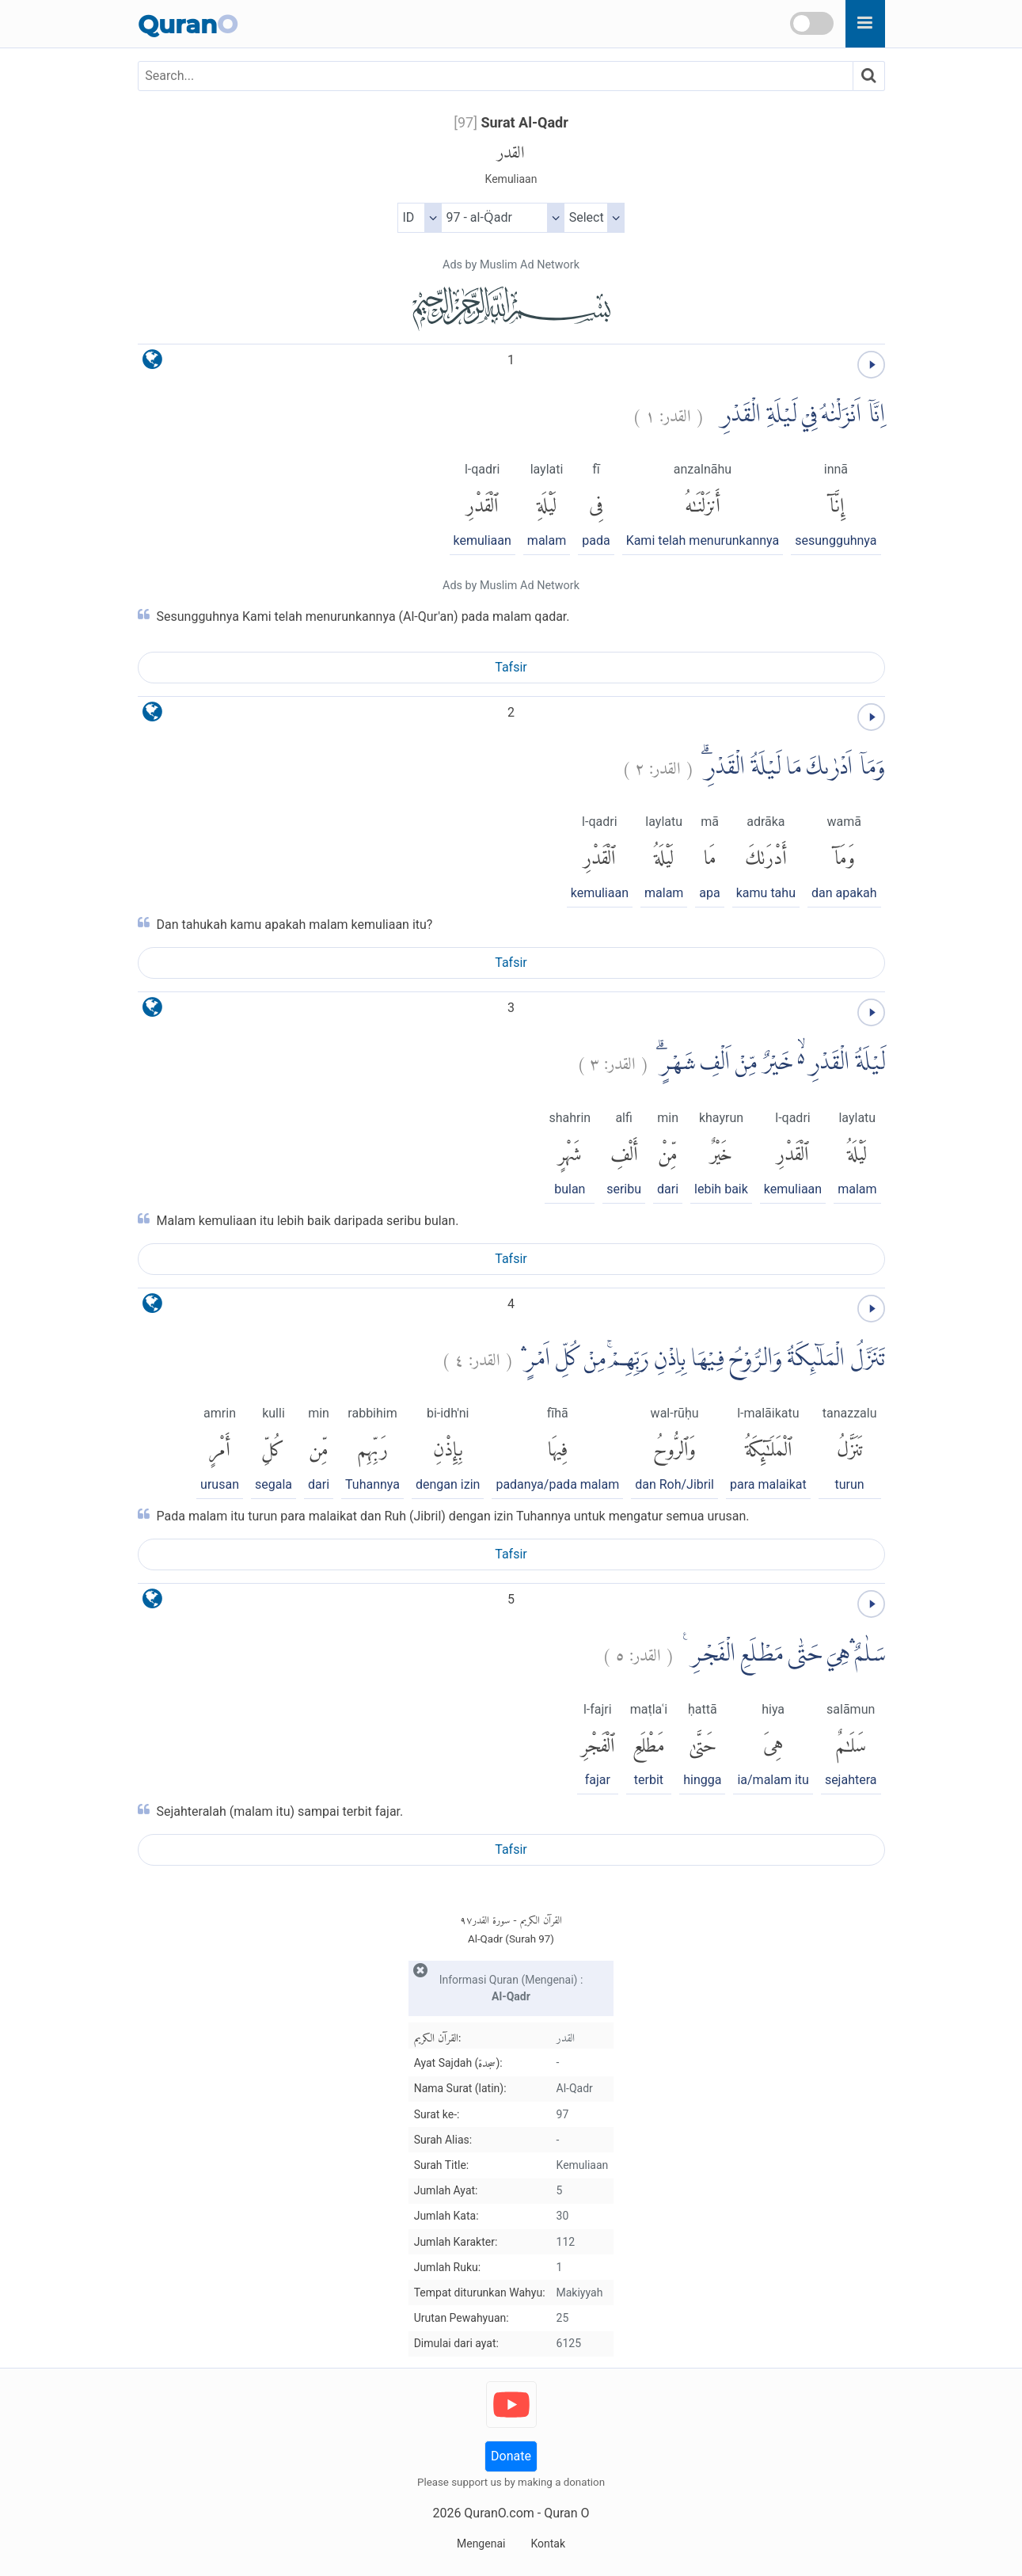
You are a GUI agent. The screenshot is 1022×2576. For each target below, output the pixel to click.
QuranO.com (499, 2513)
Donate (511, 2456)
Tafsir (511, 667)
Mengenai (481, 2543)
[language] (152, 363)
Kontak (547, 2543)
